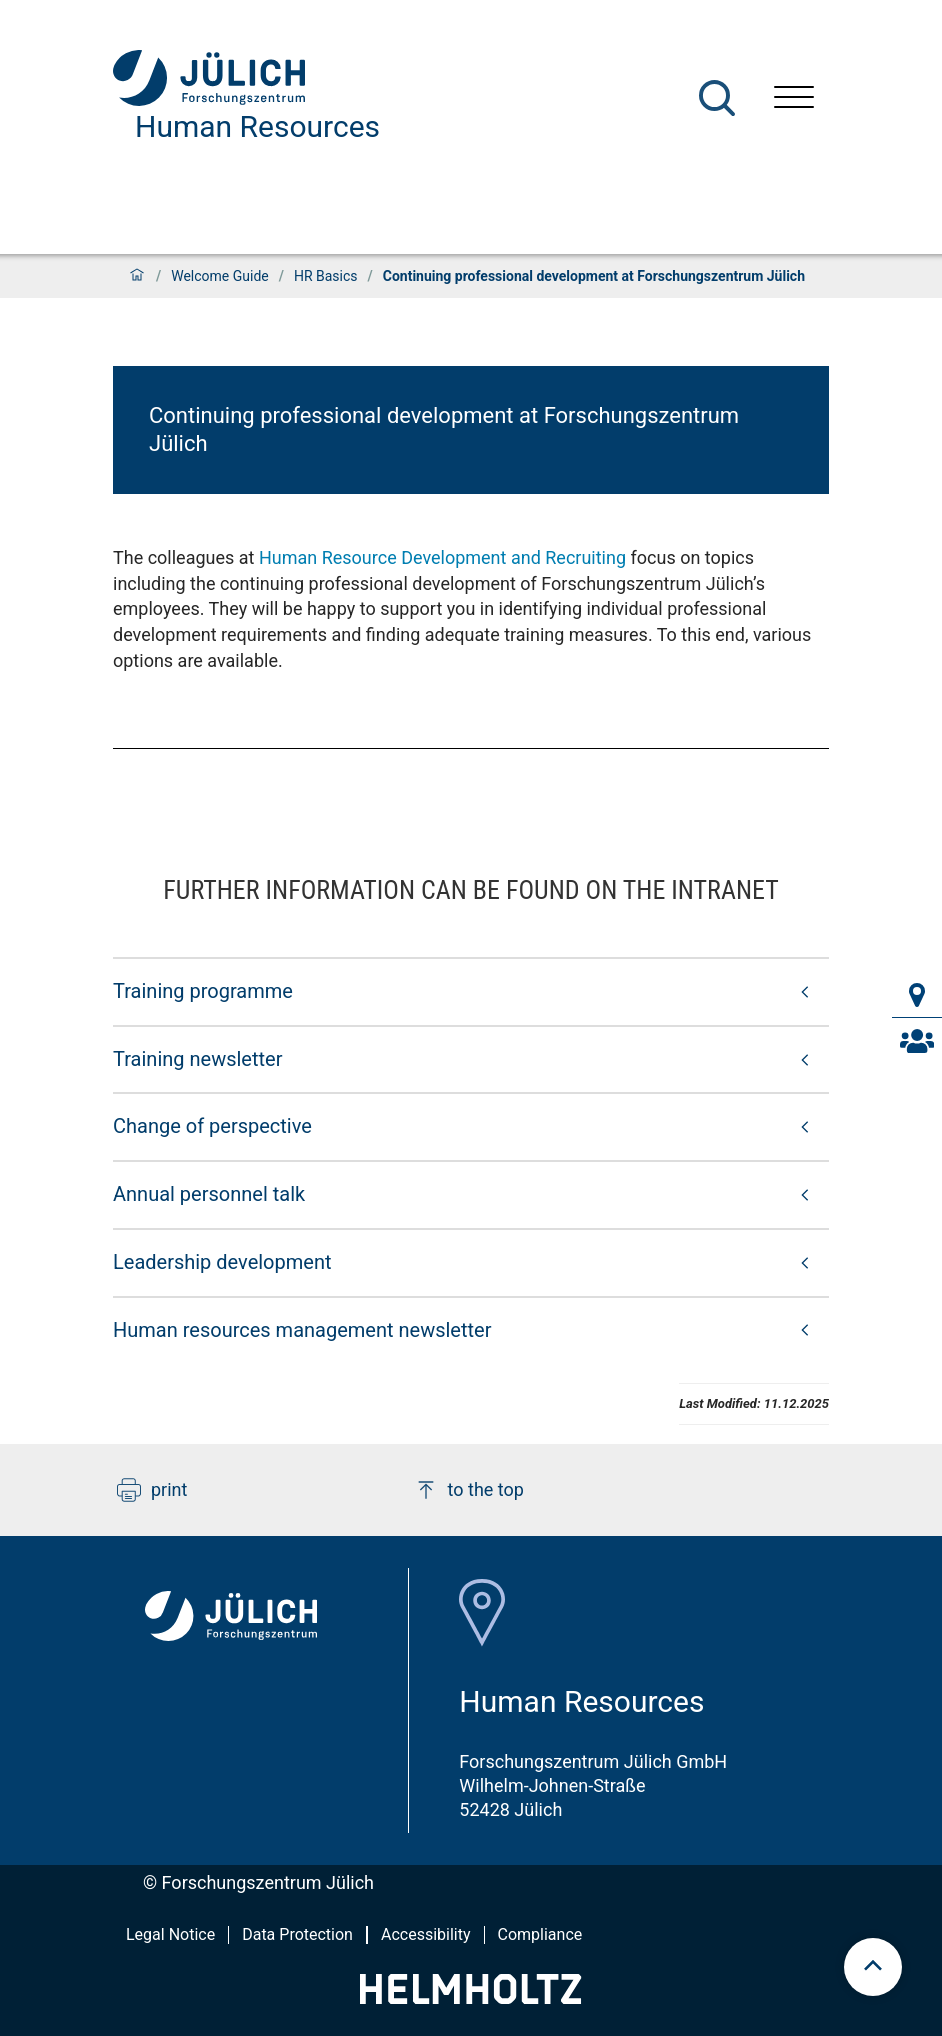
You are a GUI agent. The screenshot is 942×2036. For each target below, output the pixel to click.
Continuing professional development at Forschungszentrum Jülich (444, 429)
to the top (469, 1490)
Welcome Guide (220, 276)
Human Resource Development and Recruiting (442, 557)
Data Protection (297, 1934)
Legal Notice (170, 1934)
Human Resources (257, 126)
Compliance (540, 1934)
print (152, 1490)
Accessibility (426, 1934)
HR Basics (326, 276)
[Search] (717, 98)
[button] (471, 991)
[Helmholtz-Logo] (470, 1997)
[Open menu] (794, 99)
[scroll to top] (873, 1967)
